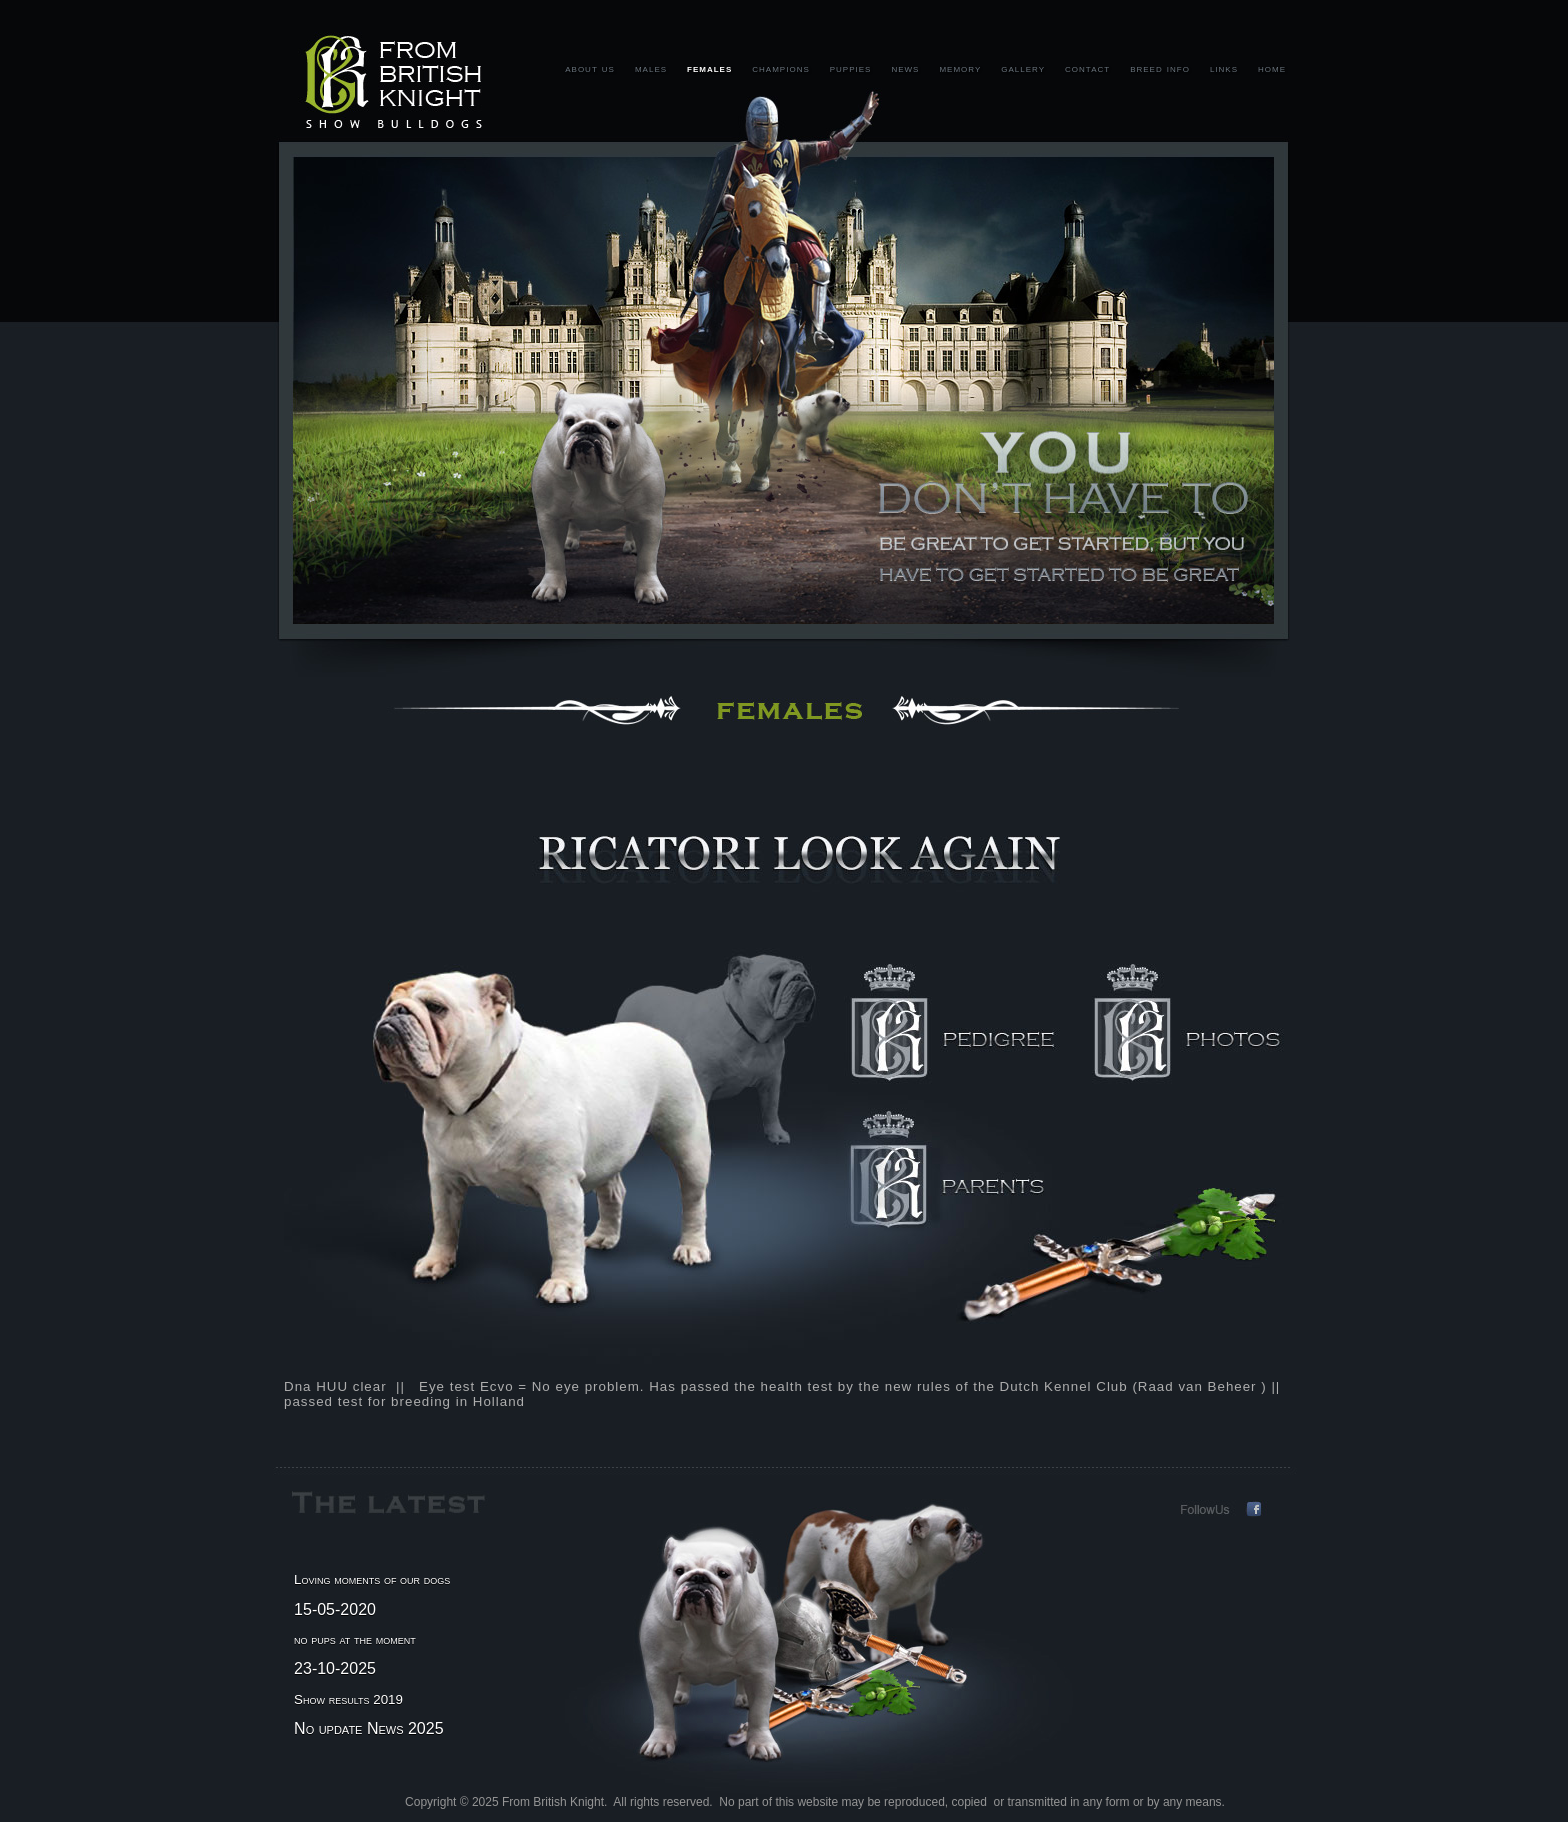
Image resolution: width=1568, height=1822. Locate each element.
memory (960, 68)
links (1224, 68)
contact (1087, 68)
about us (590, 68)
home (1272, 68)
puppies (851, 68)
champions (780, 68)
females (709, 68)
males (651, 68)
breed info (1160, 68)
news (905, 68)
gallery (1023, 68)
